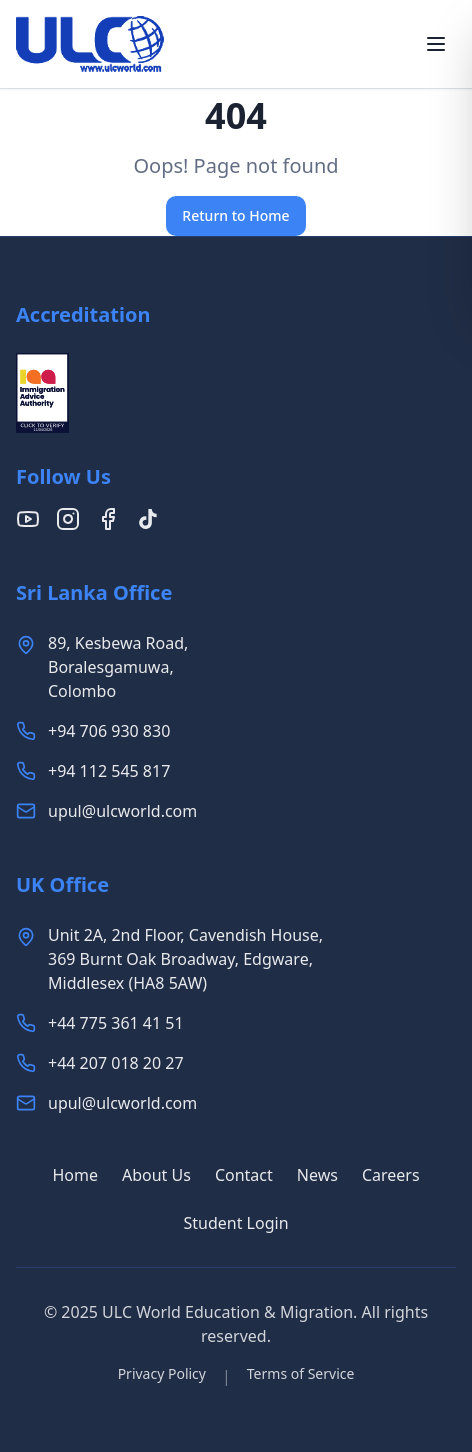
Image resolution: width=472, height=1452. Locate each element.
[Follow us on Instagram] (68, 519)
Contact (244, 1175)
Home (75, 1175)
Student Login (235, 1223)
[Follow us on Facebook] (108, 519)
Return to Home (235, 215)
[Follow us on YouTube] (28, 519)
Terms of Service (301, 1373)
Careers (391, 1175)
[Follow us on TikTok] (148, 519)
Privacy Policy (162, 1373)
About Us (156, 1175)
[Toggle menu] (436, 44)
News (317, 1175)
